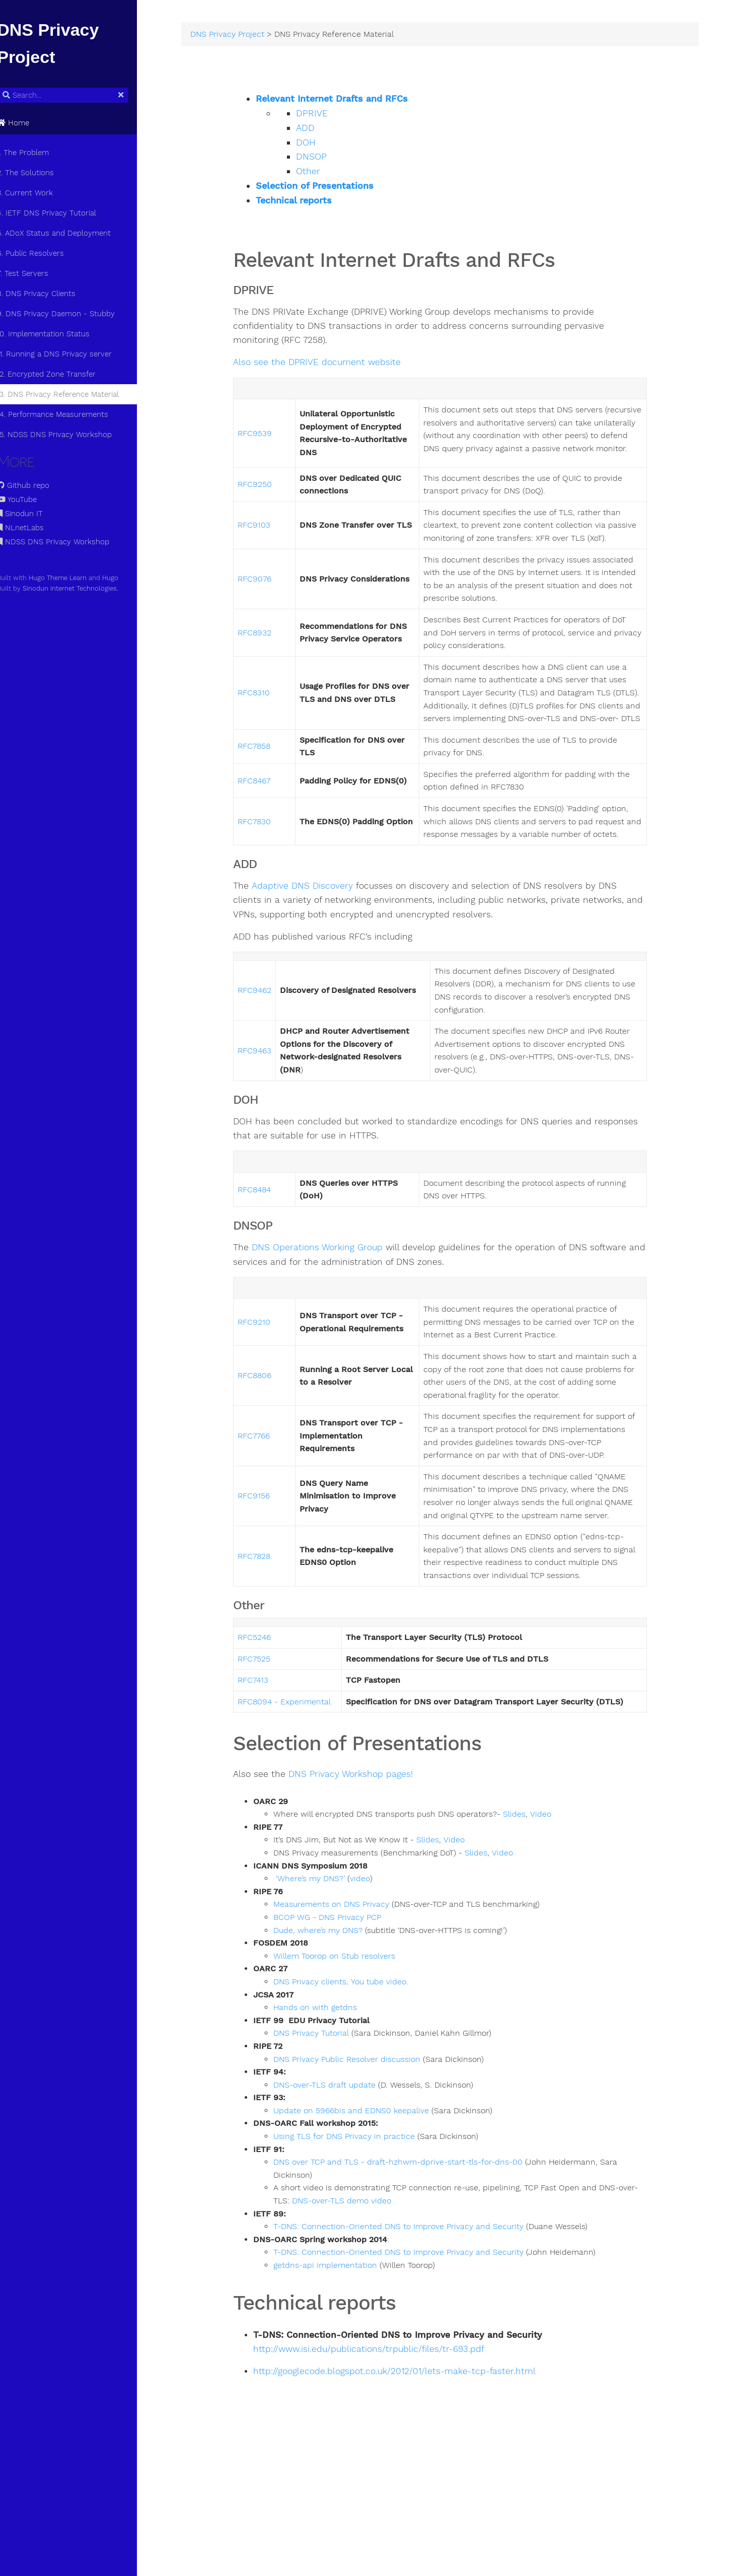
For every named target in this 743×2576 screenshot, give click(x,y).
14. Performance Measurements (63, 414)
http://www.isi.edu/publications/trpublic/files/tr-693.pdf (384, 2429)
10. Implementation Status (54, 333)
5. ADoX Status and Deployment (65, 233)
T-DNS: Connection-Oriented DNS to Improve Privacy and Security (414, 2306)
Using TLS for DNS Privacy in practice (359, 2216)
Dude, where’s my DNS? (335, 2009)
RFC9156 (269, 1568)
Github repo (34, 485)
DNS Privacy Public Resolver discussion (362, 2138)
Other (324, 173)
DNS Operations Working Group (332, 1301)
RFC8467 (269, 821)
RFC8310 (269, 727)
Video (556, 1893)
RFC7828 (269, 1635)
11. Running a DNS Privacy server (65, 354)
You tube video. (395, 2061)
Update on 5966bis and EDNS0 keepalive (366, 2190)
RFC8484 (269, 1243)
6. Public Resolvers (41, 253)
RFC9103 (269, 546)
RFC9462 (270, 1044)
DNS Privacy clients (325, 2061)
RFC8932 (270, 660)
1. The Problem (34, 152)
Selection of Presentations (330, 188)
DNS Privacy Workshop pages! (366, 1853)
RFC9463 (270, 1104)
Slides (529, 1893)
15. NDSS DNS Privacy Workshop (65, 434)
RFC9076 (270, 606)
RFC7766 (269, 1495)
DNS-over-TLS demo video (375, 2280)
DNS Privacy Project (245, 36)
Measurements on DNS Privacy (347, 1983)
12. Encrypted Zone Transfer (57, 374)
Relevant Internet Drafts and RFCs (347, 101)
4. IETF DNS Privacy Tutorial (57, 213)
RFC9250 (270, 499)
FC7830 (272, 868)
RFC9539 (270, 441)
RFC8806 (270, 1429)
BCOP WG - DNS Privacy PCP (343, 1996)
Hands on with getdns (331, 2087)
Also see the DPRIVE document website (332, 365)
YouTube (28, 499)
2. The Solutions (36, 172)
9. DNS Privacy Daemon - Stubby (67, 313)
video (375, 1958)
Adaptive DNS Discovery (317, 940)
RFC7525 (269, 1738)
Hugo (121, 578)
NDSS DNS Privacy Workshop (64, 541)
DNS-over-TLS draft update (340, 2164)
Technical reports (309, 202)
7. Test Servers (33, 273)
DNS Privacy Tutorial (326, 2112)
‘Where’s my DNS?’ (327, 1958)
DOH (321, 144)
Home (24, 122)
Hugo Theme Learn (69, 578)
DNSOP (327, 159)
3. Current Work (36, 192)
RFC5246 (269, 1717)
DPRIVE (327, 115)
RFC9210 (269, 1375)
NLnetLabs (31, 527)
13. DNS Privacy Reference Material (69, 394)
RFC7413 (268, 1759)
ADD (321, 130)
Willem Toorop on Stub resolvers (350, 2035)
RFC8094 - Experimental (299, 1780)
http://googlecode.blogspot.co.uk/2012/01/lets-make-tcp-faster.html (410, 2451)
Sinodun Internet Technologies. (81, 588)
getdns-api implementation (341, 2344)
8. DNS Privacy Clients (47, 293)
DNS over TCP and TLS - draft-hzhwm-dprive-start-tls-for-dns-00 (413, 2241)
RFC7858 (269, 787)
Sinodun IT (31, 513)
